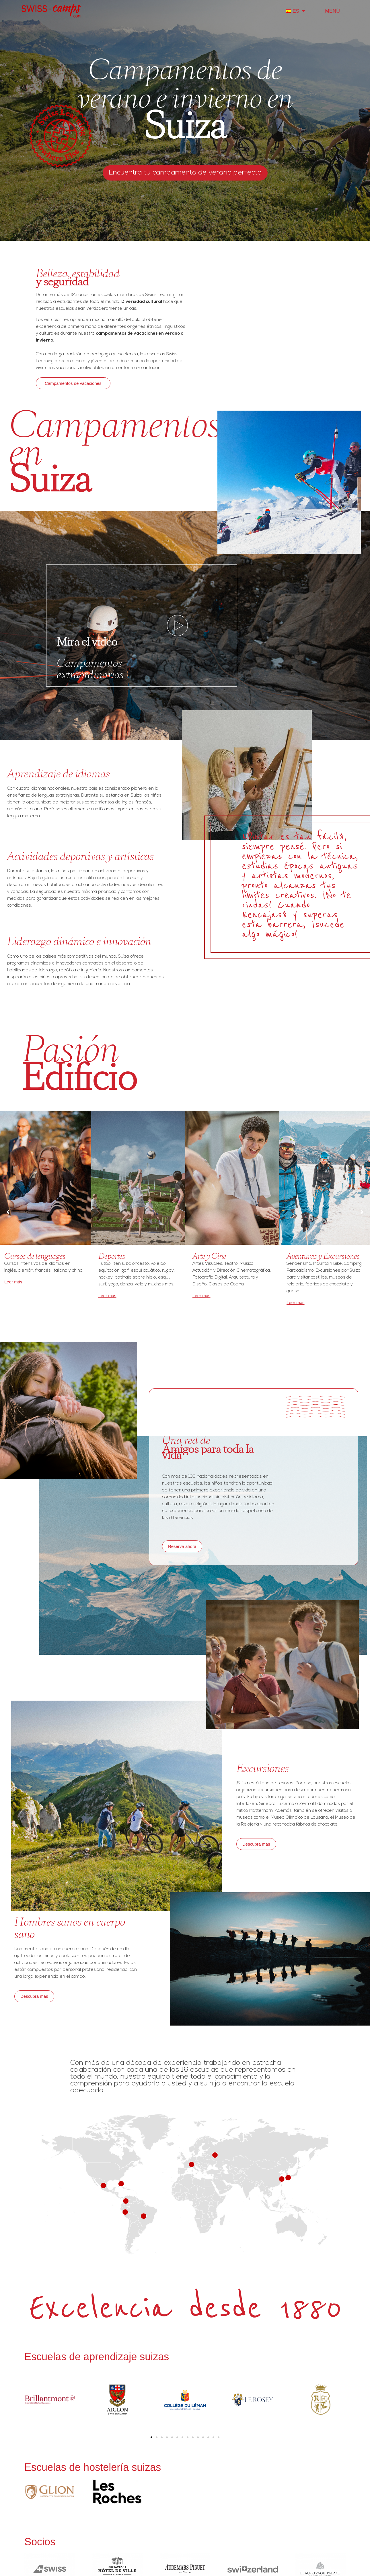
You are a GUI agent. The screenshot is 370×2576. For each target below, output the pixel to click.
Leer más (13, 1281)
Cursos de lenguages (34, 1256)
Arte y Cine (209, 1256)
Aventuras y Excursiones (323, 1256)
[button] (151, 2437)
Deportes (111, 1256)
